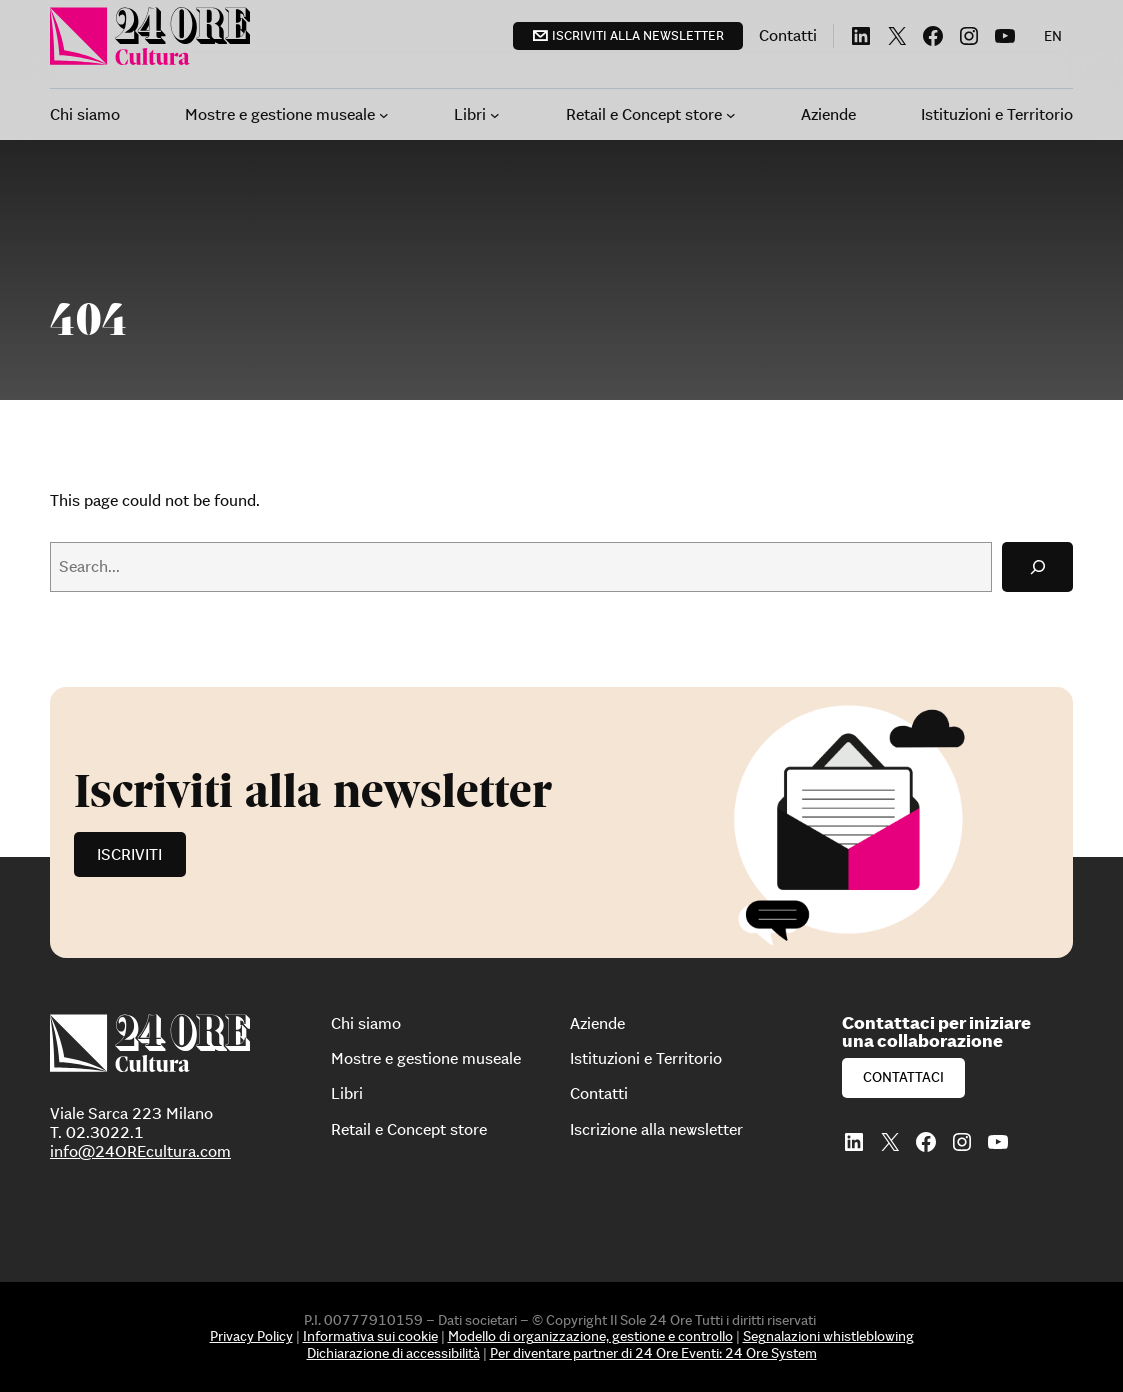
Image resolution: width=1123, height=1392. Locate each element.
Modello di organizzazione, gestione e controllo (590, 1336)
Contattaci (903, 1077)
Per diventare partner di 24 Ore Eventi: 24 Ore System (653, 1353)
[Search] (1037, 566)
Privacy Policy (251, 1336)
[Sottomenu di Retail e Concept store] (731, 115)
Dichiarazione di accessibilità (393, 1353)
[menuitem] (1053, 36)
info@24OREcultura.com (140, 1151)
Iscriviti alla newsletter (638, 35)
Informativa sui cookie (370, 1336)
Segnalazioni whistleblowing (828, 1336)
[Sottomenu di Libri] (495, 115)
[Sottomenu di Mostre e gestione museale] (384, 115)
